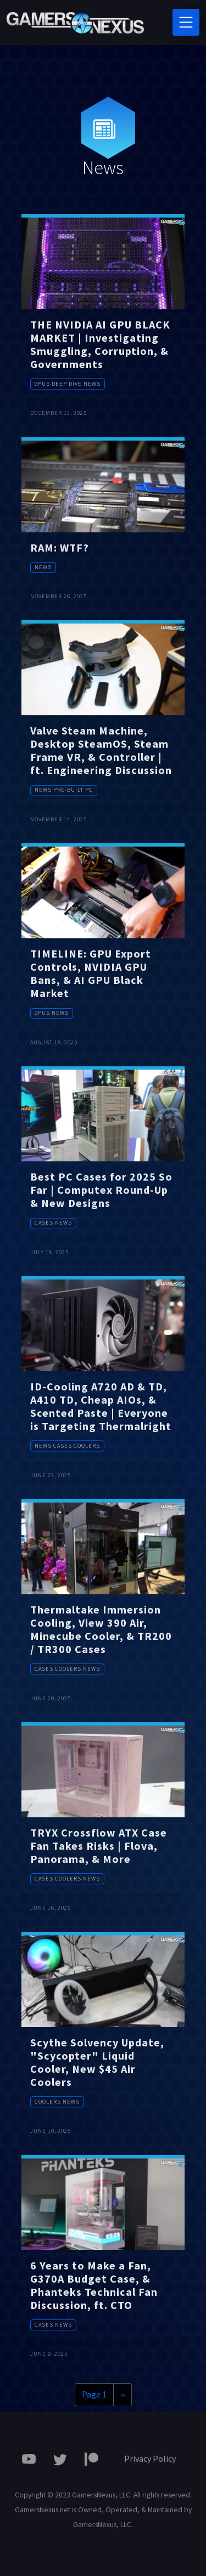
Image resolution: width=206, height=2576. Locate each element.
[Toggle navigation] (185, 22)
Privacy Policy (150, 2458)
